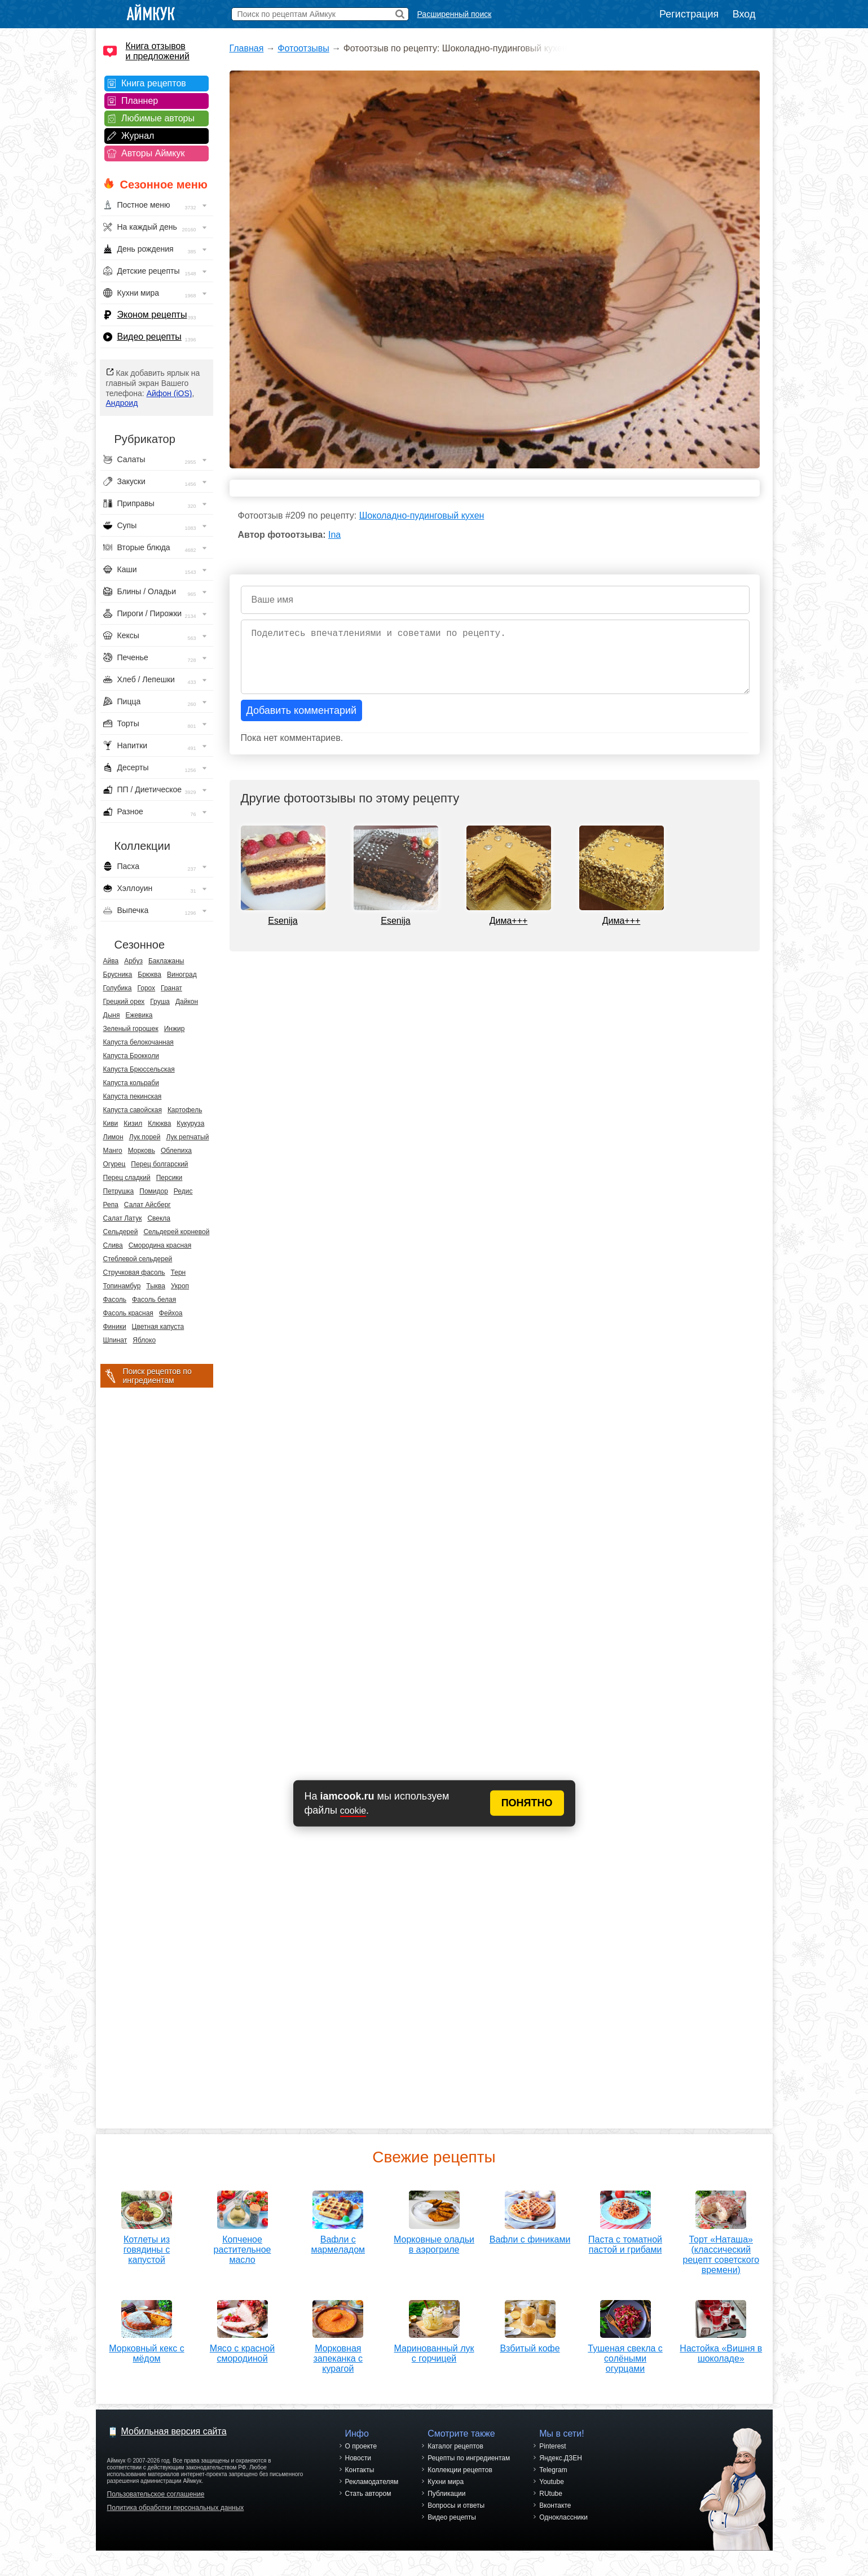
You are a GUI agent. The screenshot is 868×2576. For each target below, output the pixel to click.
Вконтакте (555, 2518)
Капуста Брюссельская (139, 1069)
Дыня (111, 1015)
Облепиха (176, 1151)
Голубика (117, 988)
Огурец (114, 1164)
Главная (247, 48)
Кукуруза (190, 1123)
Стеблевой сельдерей (138, 1259)
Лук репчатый (187, 1137)
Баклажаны (166, 961)
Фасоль (115, 1300)
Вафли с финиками (530, 2235)
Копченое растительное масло (242, 2246)
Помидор (153, 1191)
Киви (110, 1123)
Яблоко (144, 1340)
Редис (183, 1191)
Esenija (282, 920)
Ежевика (138, 1015)
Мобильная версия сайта (174, 2444)
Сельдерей (120, 1232)
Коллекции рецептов (460, 2483)
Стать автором (368, 2507)
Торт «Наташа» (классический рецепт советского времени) (721, 2251)
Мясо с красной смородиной (242, 2349)
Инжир (174, 1029)
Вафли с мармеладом (338, 2240)
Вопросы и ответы (456, 2518)
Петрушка (118, 1191)
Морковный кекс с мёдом (146, 2349)
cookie (353, 1810)
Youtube (551, 2495)
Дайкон (186, 1002)
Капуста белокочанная (138, 1042)
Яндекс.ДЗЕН (560, 2471)
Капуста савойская (132, 1110)
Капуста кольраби (131, 1083)
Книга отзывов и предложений (158, 51)
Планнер (139, 101)
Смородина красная (160, 1245)
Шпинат (115, 1340)
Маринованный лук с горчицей (434, 2362)
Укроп (180, 1286)
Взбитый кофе (529, 2357)
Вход (744, 14)
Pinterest (552, 2459)
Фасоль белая (154, 1300)
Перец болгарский (159, 1164)
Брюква (149, 974)
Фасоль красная (128, 1313)
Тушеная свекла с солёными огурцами (625, 2367)
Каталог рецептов (455, 2459)
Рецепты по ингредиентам (469, 2471)
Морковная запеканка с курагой (337, 2354)
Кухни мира (446, 2495)
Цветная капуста (158, 1327)
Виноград (182, 974)
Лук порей (145, 1137)
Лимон (113, 1137)
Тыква (155, 1286)
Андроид (122, 402)
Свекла (158, 1218)
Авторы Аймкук (153, 153)
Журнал (137, 136)
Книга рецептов (153, 83)
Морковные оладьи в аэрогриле (434, 2240)
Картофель (185, 1110)
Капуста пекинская (132, 1096)
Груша (160, 1002)
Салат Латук (122, 1218)
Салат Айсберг (147, 1205)
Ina (334, 534)
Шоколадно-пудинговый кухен (421, 515)
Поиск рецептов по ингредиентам (157, 1376)
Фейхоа (171, 1313)
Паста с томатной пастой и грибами (625, 2240)
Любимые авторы (158, 118)
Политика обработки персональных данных (175, 2521)
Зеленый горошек (130, 1029)
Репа (110, 1205)
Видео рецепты (149, 336)
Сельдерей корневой (176, 1232)
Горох (147, 988)
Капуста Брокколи (131, 1056)
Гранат (171, 988)
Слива (113, 1245)
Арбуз (133, 961)
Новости (358, 2471)
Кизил (133, 1123)
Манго (112, 1151)
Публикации (446, 2507)
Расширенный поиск (454, 14)
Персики (169, 1178)
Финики (114, 1327)
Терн (178, 1272)
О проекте (361, 2459)
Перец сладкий (127, 1178)
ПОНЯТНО (527, 1803)
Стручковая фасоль (134, 1272)
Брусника (118, 974)
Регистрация (689, 14)
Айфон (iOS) (169, 393)
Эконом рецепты (152, 314)
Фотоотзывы (303, 48)
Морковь (141, 1151)
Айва (111, 961)
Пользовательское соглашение (156, 2507)
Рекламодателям (372, 2495)
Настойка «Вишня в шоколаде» (721, 2362)
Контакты (359, 2483)
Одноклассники (563, 2530)
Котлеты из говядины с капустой (146, 2246)
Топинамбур (122, 1286)
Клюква (159, 1123)
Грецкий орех (124, 1002)
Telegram (553, 2483)
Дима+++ (509, 920)
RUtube (550, 2507)
